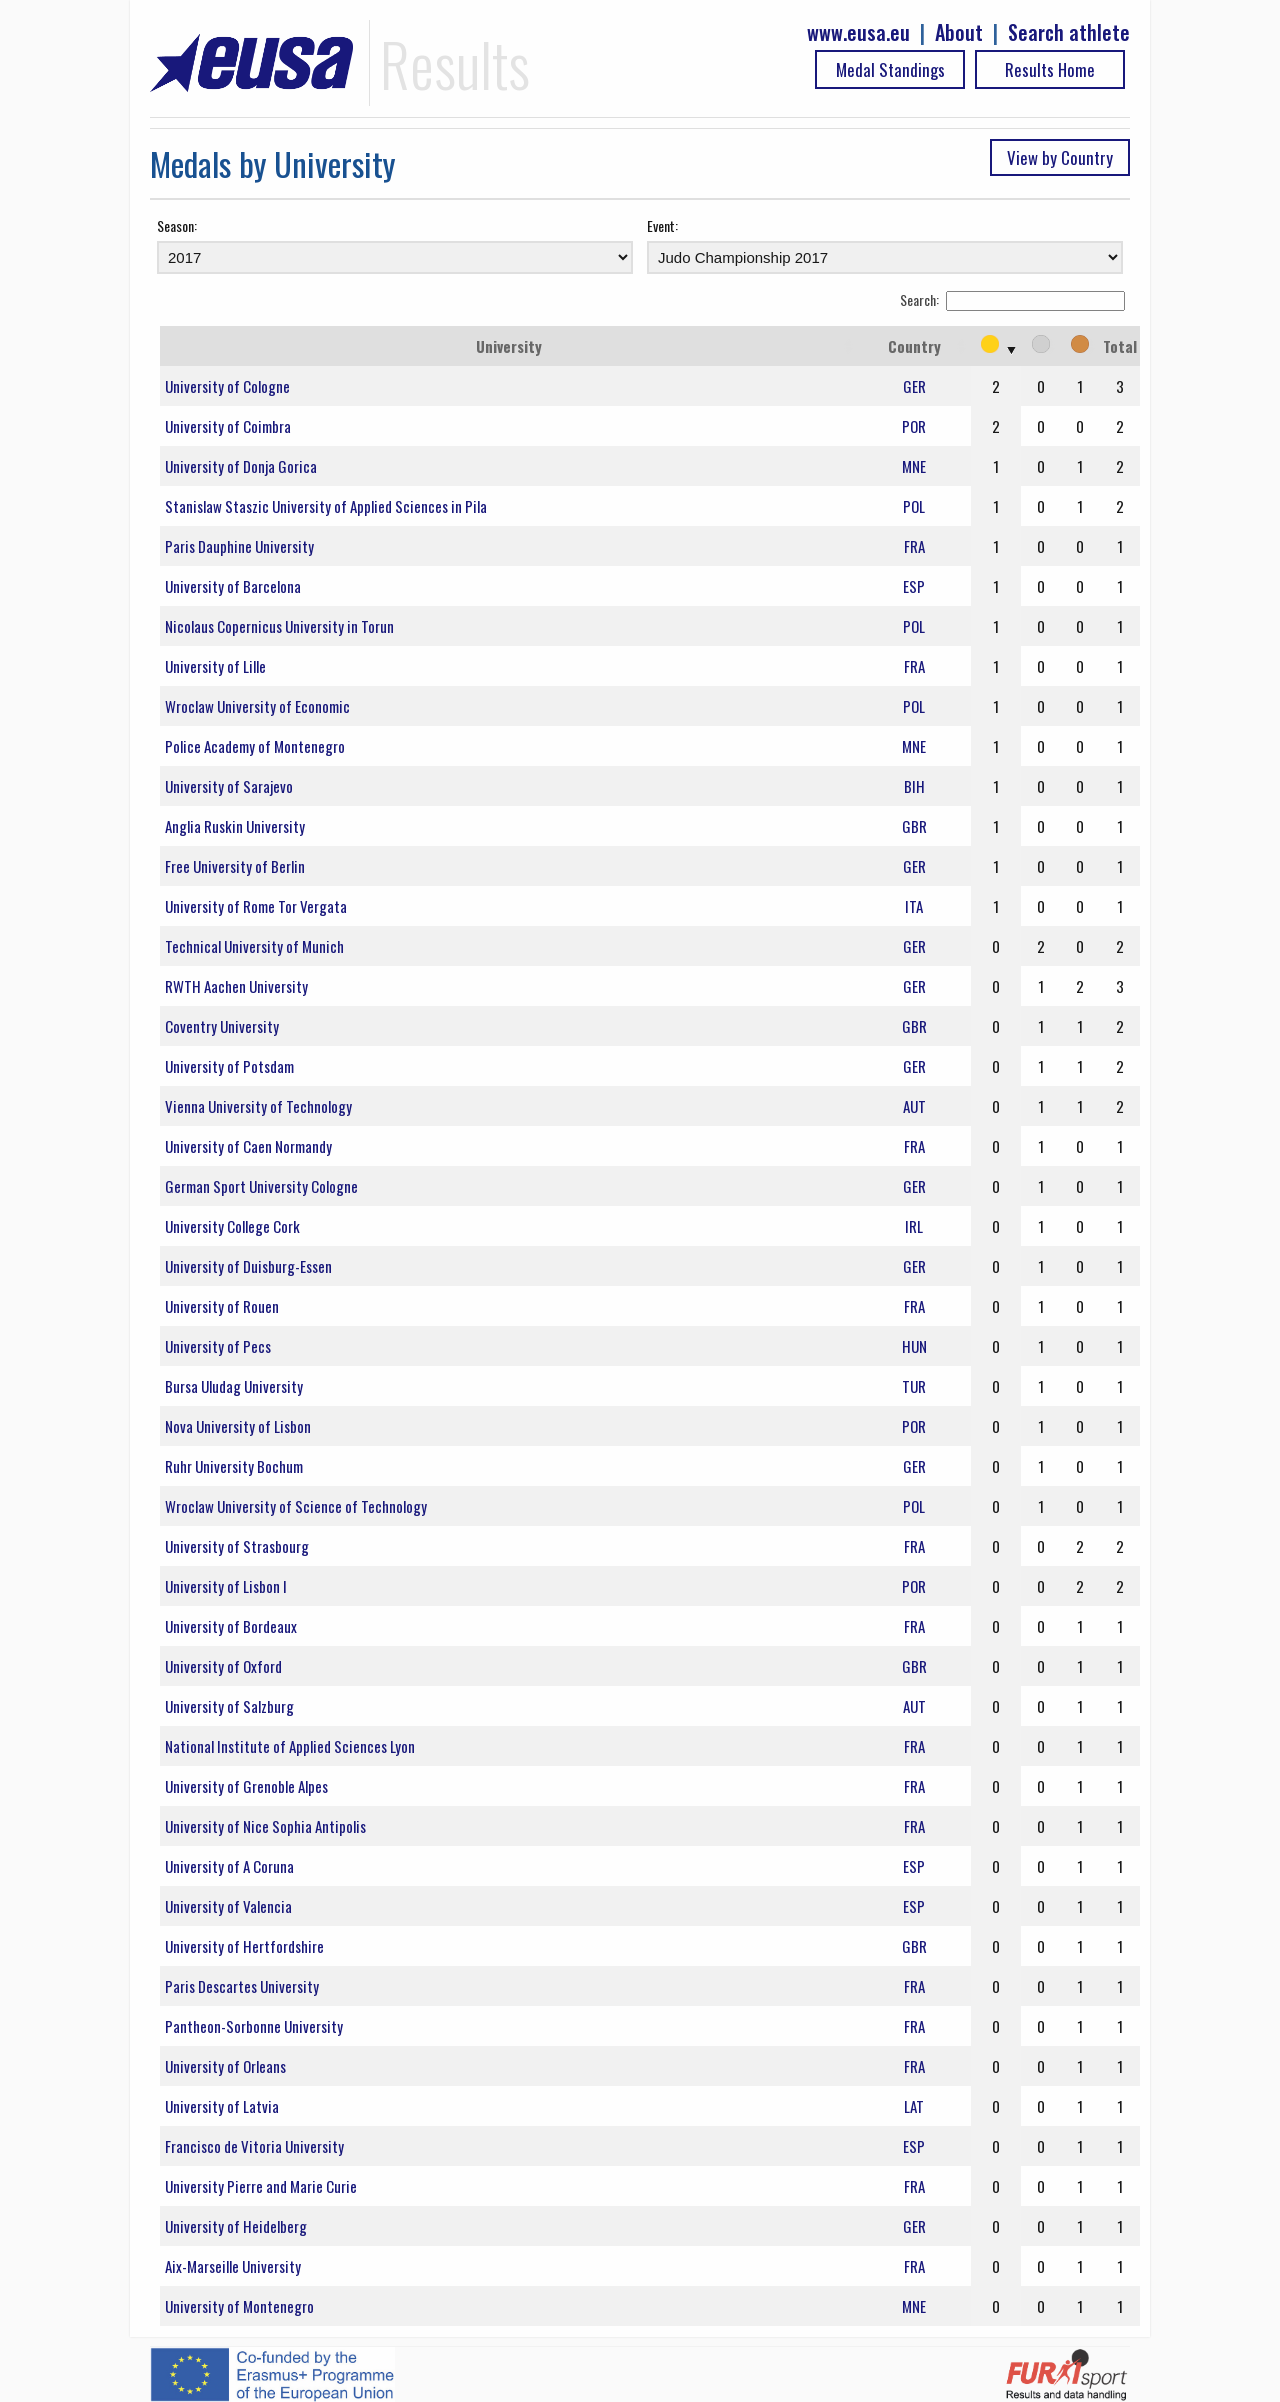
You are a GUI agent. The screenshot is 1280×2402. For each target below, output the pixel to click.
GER (914, 386)
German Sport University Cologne (261, 1186)
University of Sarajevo (229, 786)
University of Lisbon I (226, 1586)
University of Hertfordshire (244, 1946)
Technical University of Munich (254, 946)
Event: (662, 225)
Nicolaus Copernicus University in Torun (288, 626)
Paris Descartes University (242, 1986)
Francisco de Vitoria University (254, 2146)
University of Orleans (225, 2066)
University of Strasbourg (237, 1546)
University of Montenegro (239, 2306)
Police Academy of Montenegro (255, 746)
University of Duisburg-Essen (248, 1266)
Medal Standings (890, 69)
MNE (914, 466)
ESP (914, 586)
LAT (914, 2106)
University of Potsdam (229, 1066)
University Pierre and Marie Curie (261, 2186)
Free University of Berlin (235, 866)
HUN (914, 1346)
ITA (914, 906)
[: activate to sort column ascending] (996, 346)
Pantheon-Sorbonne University (254, 2026)
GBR (914, 826)
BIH (914, 786)
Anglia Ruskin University (235, 826)
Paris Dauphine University (239, 546)
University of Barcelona (233, 586)
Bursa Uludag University (234, 1386)
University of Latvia (222, 2106)
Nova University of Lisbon (238, 1426)
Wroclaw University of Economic (257, 706)
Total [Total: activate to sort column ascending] (1120, 346)
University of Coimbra (228, 426)
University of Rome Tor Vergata (256, 906)
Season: (177, 225)
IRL (914, 1226)
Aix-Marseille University (233, 2266)
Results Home (1050, 69)
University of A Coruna (229, 1866)
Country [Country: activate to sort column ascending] (914, 346)
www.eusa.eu (858, 32)
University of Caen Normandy (248, 1146)
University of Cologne (227, 386)
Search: (1012, 300)
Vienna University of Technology (258, 1106)
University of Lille (215, 666)
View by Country (1060, 157)
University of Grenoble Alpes (246, 1786)
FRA (914, 546)
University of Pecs (218, 1346)
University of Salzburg (229, 1706)
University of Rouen (222, 1306)
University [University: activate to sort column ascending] (509, 346)
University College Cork (232, 1226)
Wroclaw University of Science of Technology (296, 1506)
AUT (914, 1106)
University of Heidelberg (236, 2226)
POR (914, 426)
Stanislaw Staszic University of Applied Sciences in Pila (326, 506)
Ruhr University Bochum (234, 1466)
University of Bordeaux (231, 1626)
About (959, 32)
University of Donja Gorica (241, 466)
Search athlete (1069, 32)
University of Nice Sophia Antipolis (265, 1826)
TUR (914, 1386)
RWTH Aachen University (236, 986)
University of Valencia (228, 1906)
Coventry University (222, 1026)
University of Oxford (223, 1666)
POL (914, 506)
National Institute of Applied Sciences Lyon (290, 1746)
